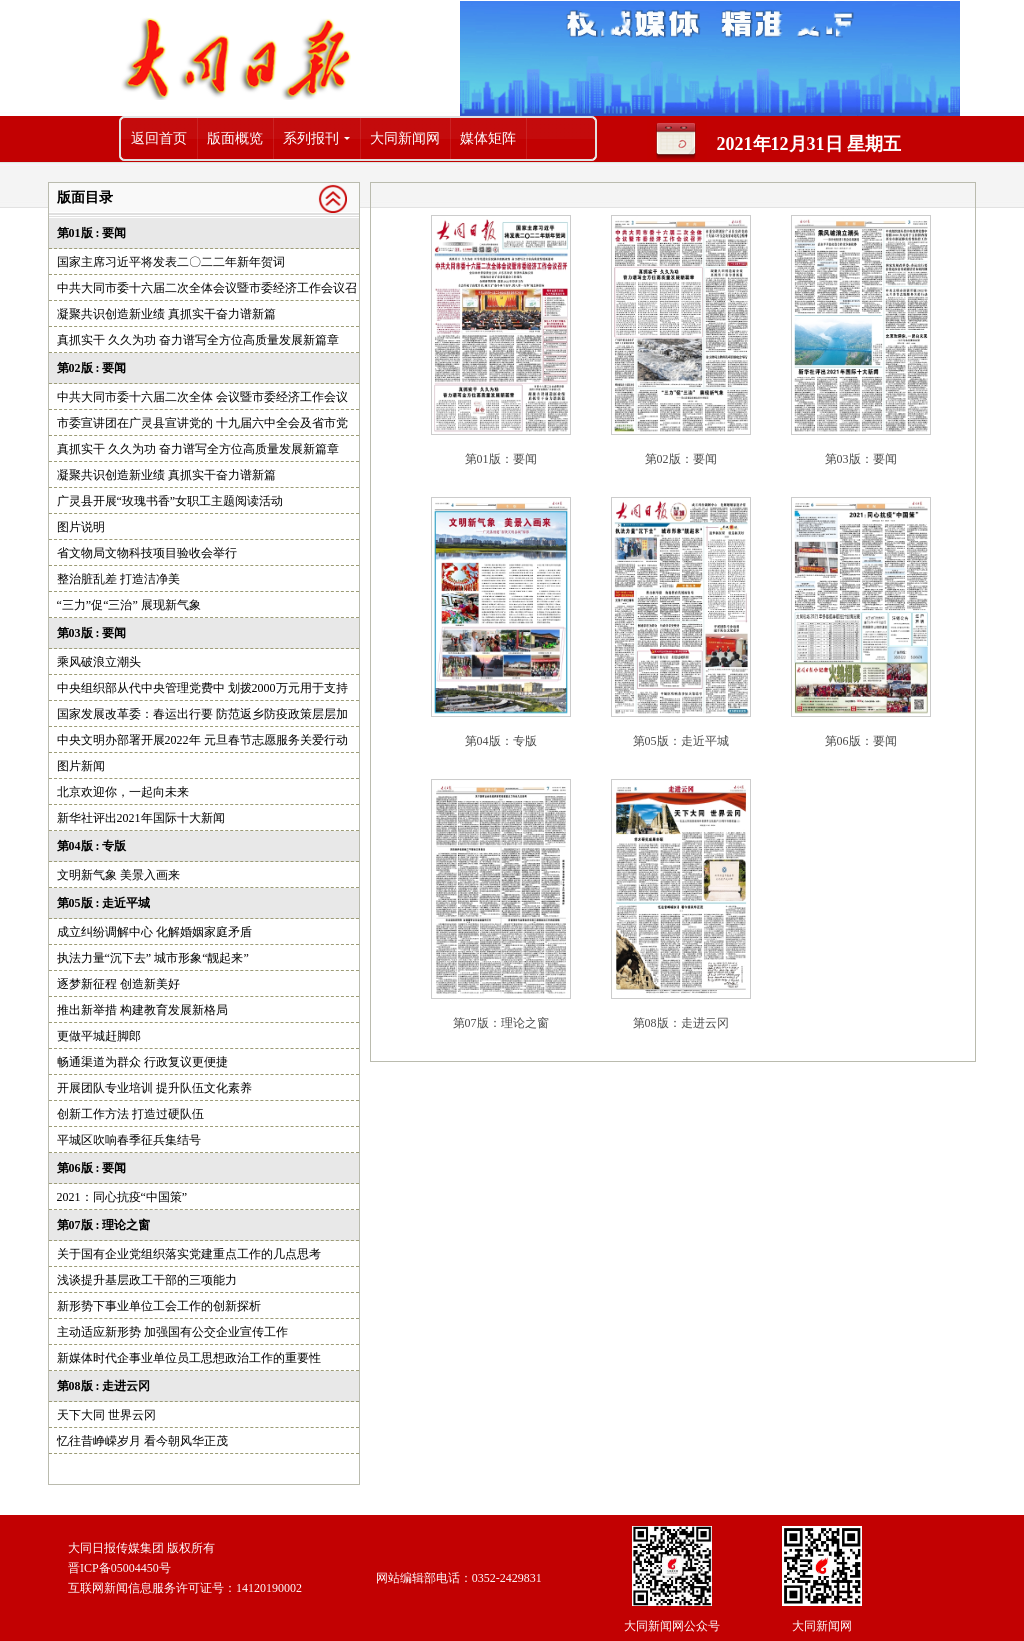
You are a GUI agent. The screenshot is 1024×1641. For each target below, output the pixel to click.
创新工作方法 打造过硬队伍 (130, 1114)
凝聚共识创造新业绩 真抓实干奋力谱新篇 (166, 314)
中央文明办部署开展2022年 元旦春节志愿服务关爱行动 (202, 740)
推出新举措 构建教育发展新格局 (142, 1010)
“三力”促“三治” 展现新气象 (129, 605)
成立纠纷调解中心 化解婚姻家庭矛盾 (154, 932)
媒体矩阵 (488, 138)
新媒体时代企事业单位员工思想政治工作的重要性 (189, 1358)
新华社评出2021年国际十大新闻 (141, 818)
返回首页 (159, 138)
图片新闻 (81, 766)
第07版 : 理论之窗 (104, 1225)
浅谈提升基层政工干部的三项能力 (147, 1280)
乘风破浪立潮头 (99, 662)
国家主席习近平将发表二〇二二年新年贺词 (171, 262)
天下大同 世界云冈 (106, 1415)
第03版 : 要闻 (92, 633)
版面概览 (235, 138)
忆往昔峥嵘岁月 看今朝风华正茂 (142, 1441)
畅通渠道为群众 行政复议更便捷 (142, 1062)
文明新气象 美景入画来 (118, 875)
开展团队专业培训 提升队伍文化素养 (154, 1088)
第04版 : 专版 (92, 846)
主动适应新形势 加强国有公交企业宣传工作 (172, 1332)
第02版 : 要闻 (92, 368)
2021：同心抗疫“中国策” (122, 1197)
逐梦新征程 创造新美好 (118, 984)
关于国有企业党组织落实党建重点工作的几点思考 (189, 1254)
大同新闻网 (405, 138)
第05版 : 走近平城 (104, 903)
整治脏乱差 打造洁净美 (118, 579)
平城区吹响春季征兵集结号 (129, 1140)
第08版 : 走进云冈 (104, 1386)
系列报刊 (311, 138)
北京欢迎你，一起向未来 (123, 792)
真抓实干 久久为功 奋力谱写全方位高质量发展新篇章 (198, 340)
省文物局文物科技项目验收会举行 (147, 553)
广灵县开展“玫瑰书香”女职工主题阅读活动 (170, 501)
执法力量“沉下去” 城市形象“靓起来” (153, 958)
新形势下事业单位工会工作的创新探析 (159, 1306)
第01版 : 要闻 (92, 233)
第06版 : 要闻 (92, 1168)
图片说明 (81, 527)
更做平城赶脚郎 (99, 1036)
